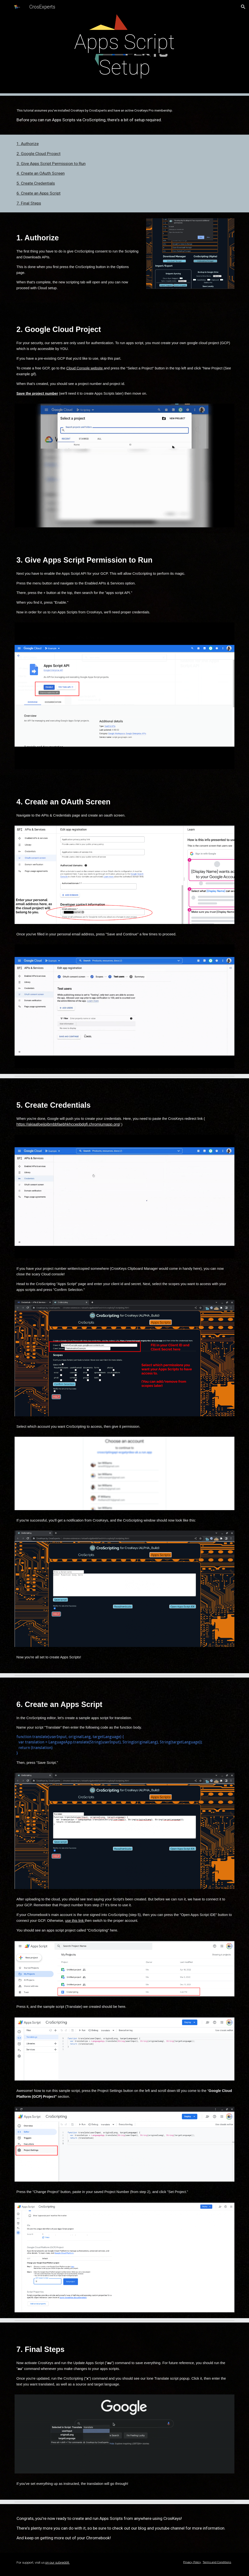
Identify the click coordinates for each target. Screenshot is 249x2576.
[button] (243, 7)
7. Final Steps (29, 203)
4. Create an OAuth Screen (41, 173)
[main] (124, 54)
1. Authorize (28, 143)
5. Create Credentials (36, 183)
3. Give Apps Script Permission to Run (51, 163)
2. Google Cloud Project (39, 153)
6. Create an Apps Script (39, 193)
